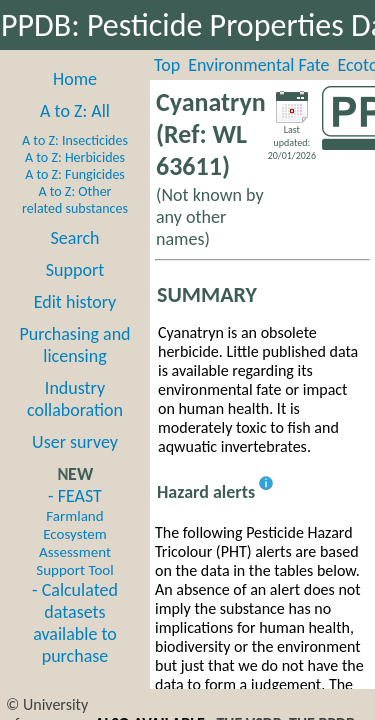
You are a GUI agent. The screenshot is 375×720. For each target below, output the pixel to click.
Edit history (75, 302)
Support (75, 270)
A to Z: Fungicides (75, 174)
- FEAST (74, 532)
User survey (75, 442)
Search (75, 238)
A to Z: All (75, 111)
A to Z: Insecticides (75, 140)
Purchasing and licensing (74, 345)
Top (167, 65)
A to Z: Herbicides (75, 157)
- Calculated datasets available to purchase (75, 623)
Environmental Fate (258, 65)
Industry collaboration (75, 399)
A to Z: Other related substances (75, 200)
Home (75, 79)
